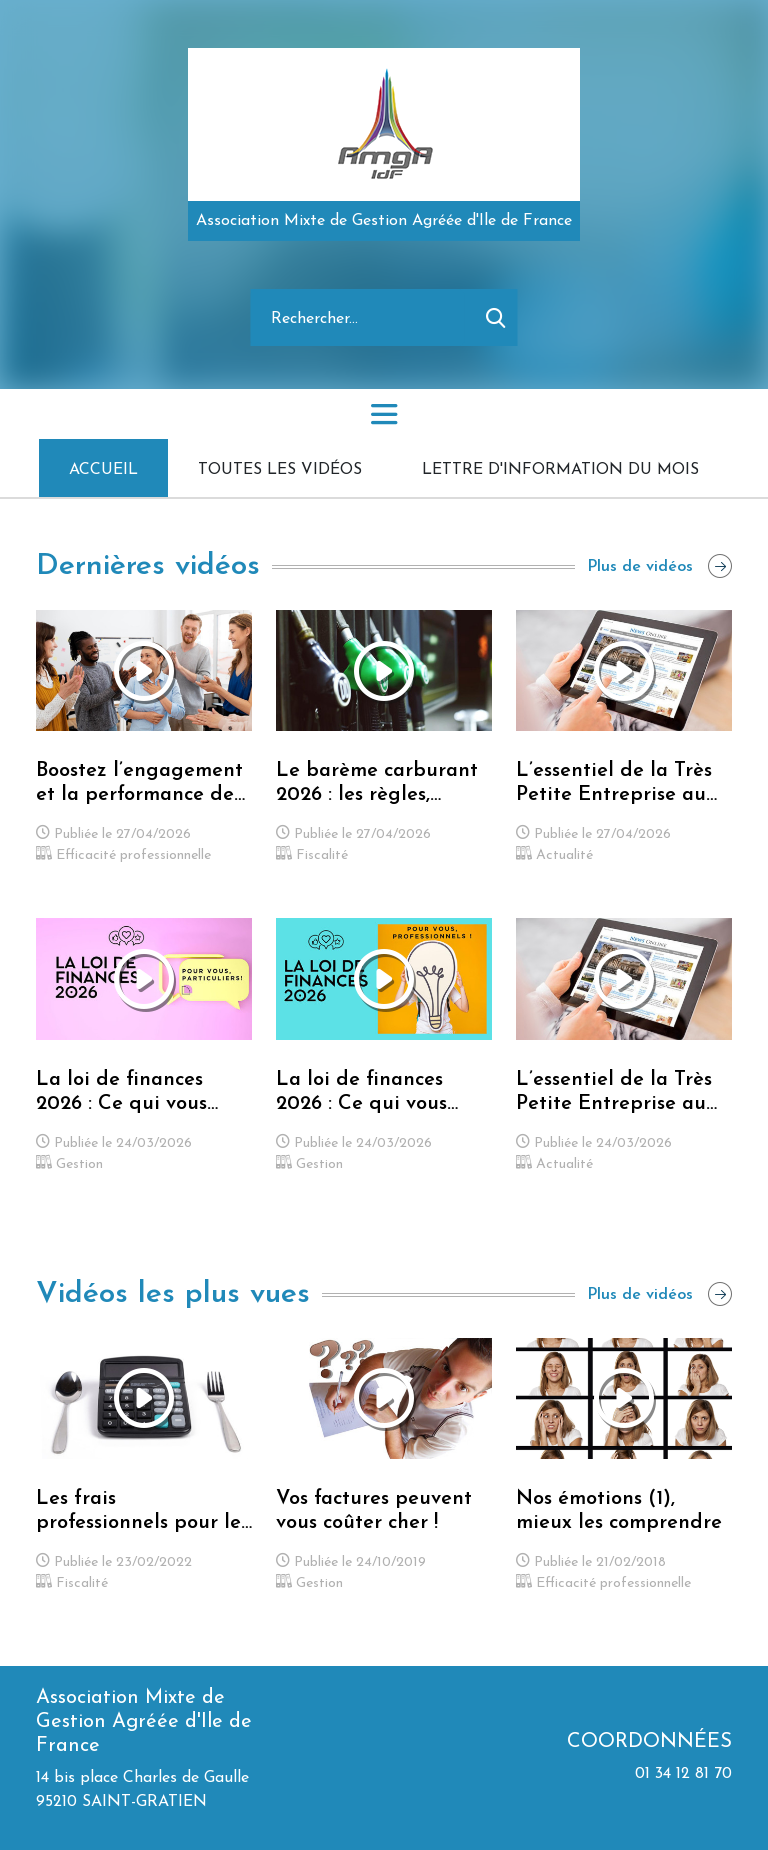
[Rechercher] (358, 317)
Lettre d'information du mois (560, 470)
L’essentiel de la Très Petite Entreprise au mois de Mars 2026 (614, 1093)
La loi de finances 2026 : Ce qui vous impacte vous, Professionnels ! (361, 1093)
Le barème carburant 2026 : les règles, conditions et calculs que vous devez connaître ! (377, 784)
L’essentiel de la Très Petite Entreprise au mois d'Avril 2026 (614, 784)
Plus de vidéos (659, 567)
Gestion (69, 1164)
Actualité (554, 855)
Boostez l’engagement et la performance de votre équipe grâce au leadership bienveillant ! (140, 784)
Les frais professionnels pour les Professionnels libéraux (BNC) (143, 1512)
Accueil (103, 470)
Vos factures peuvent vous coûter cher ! (374, 1511)
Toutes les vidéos (280, 470)
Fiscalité (312, 855)
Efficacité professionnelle (123, 855)
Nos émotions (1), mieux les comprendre (619, 1511)
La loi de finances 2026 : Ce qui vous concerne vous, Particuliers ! (121, 1093)
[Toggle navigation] (384, 414)
